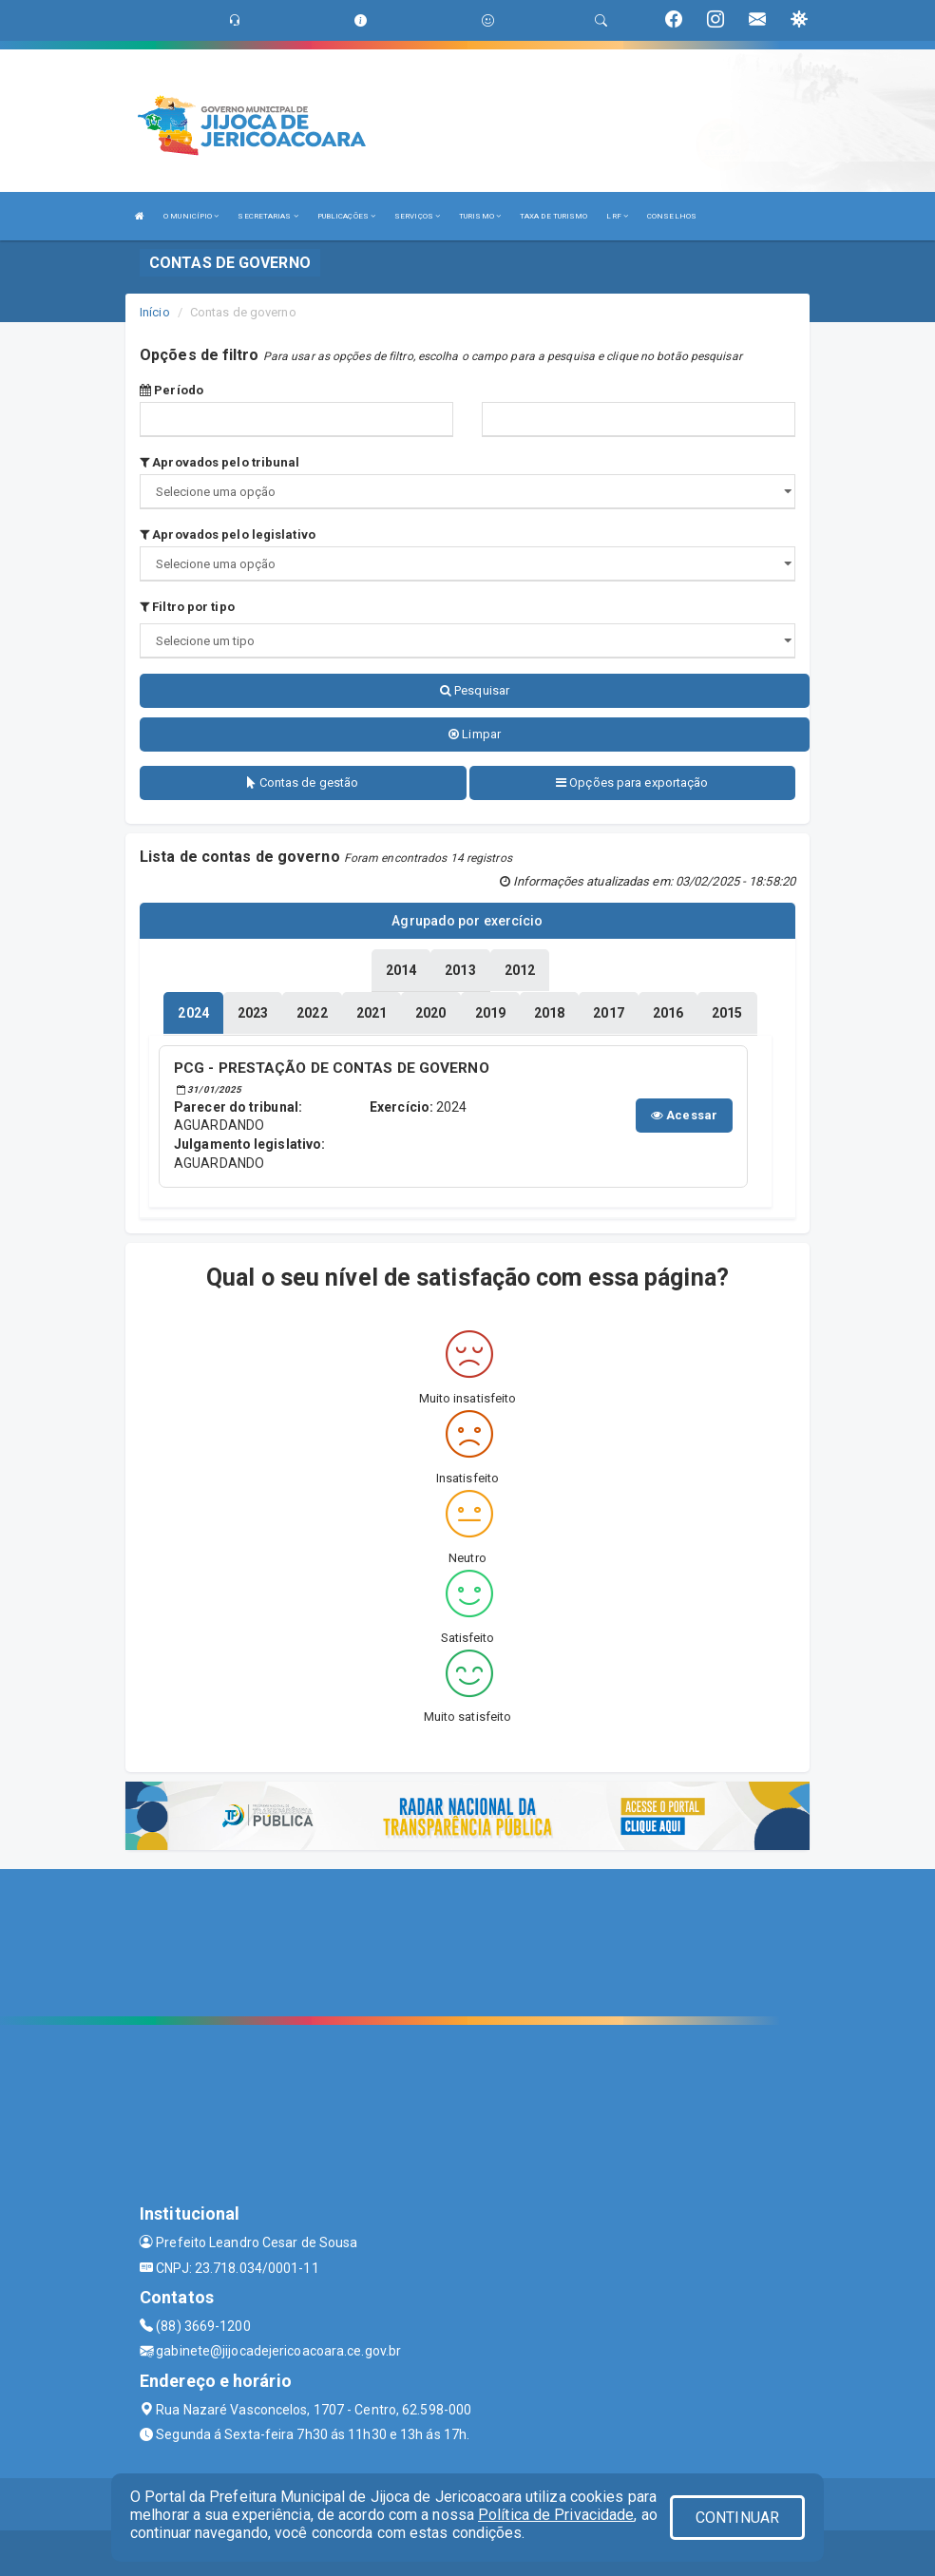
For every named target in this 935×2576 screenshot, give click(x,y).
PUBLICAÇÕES (346, 216)
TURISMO (480, 216)
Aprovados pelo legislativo (227, 534)
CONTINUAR (737, 2518)
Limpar (474, 734)
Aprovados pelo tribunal (220, 462)
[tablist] (192, 1012)
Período (171, 390)
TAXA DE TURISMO (554, 216)
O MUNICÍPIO (191, 216)
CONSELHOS (671, 216)
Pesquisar (474, 690)
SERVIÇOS (417, 216)
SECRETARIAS (267, 216)
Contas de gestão (302, 782)
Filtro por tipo (187, 607)
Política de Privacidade (556, 2515)
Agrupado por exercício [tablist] (467, 920)
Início (155, 312)
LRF (617, 216)
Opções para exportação (632, 782)
